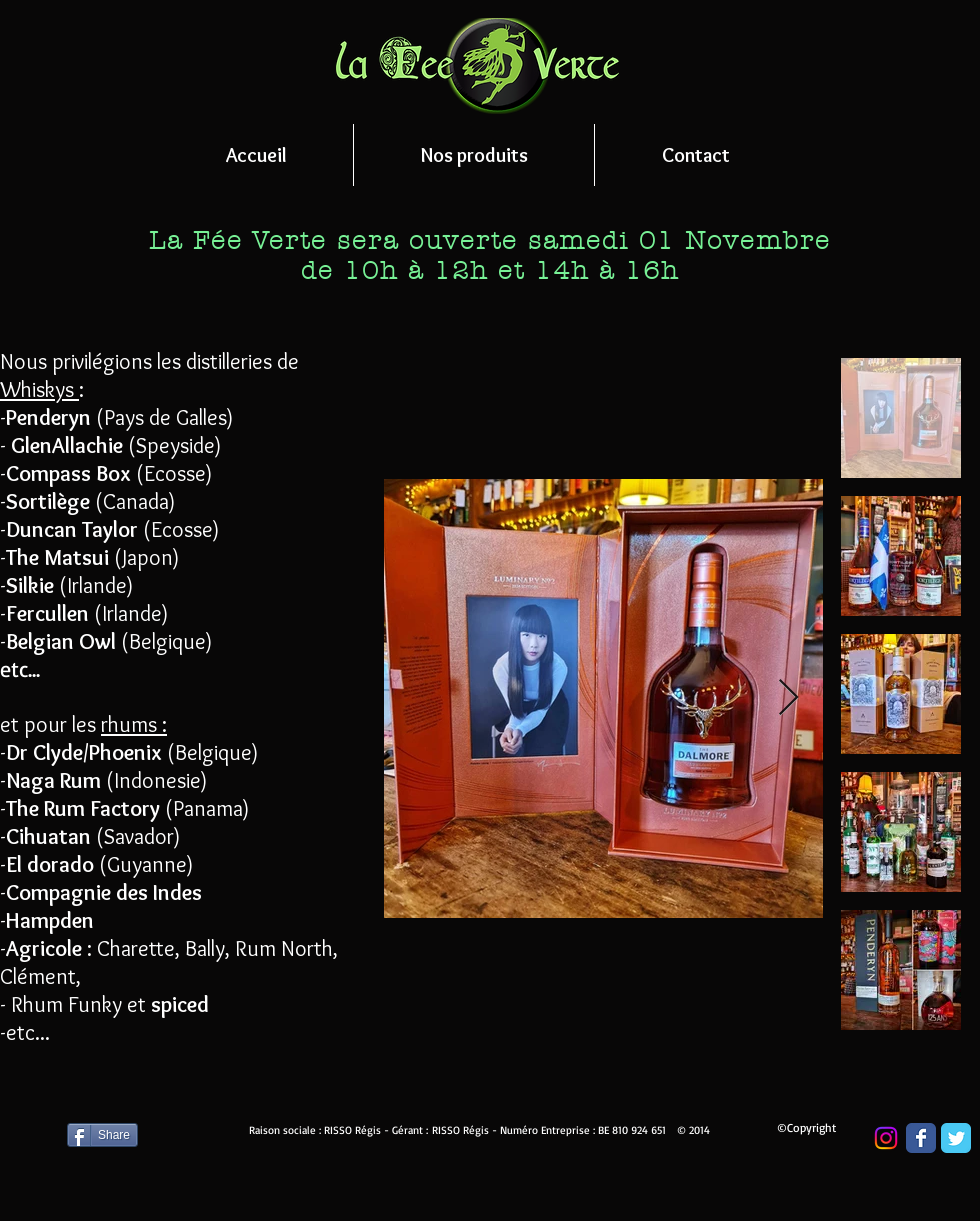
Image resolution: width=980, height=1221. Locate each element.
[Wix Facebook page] (921, 1138)
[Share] (102, 1135)
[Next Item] (788, 698)
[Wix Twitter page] (956, 1138)
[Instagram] (886, 1138)
